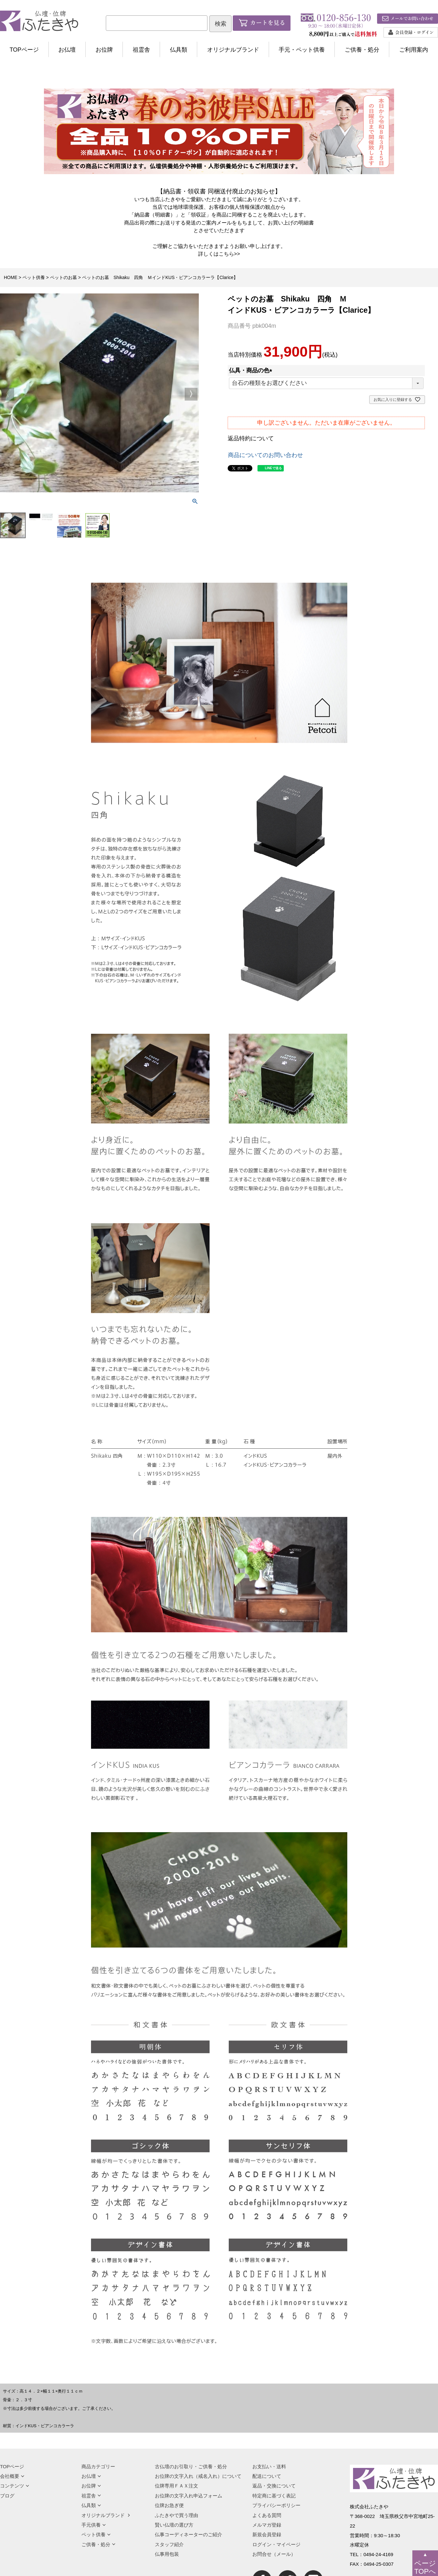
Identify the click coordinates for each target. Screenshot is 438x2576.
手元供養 (93, 2525)
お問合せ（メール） (274, 2554)
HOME (10, 277)
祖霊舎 (141, 50)
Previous (7, 394)
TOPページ (24, 50)
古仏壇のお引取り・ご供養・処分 (191, 2466)
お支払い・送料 (269, 2466)
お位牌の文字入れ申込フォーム (188, 2495)
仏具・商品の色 (252, 370)
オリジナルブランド (233, 50)
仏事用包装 (167, 2554)
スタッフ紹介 (169, 2544)
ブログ (7, 2495)
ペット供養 (33, 277)
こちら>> (229, 254)
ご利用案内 (413, 50)
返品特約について (251, 438)
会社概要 (12, 2476)
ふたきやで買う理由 (176, 2515)
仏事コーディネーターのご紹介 (188, 2534)
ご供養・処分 (362, 50)
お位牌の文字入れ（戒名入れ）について (198, 2476)
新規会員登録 (266, 2534)
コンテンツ (14, 2485)
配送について (266, 2476)
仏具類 (178, 50)
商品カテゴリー (98, 2466)
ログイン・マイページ (276, 2544)
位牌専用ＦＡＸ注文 (176, 2485)
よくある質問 (266, 2515)
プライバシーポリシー (276, 2505)
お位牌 (104, 50)
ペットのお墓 (63, 277)
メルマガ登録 (266, 2525)
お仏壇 (67, 50)
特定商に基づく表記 (274, 2495)
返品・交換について (274, 2485)
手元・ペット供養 (302, 50)
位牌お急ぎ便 (169, 2505)
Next (191, 394)
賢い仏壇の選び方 (174, 2525)
